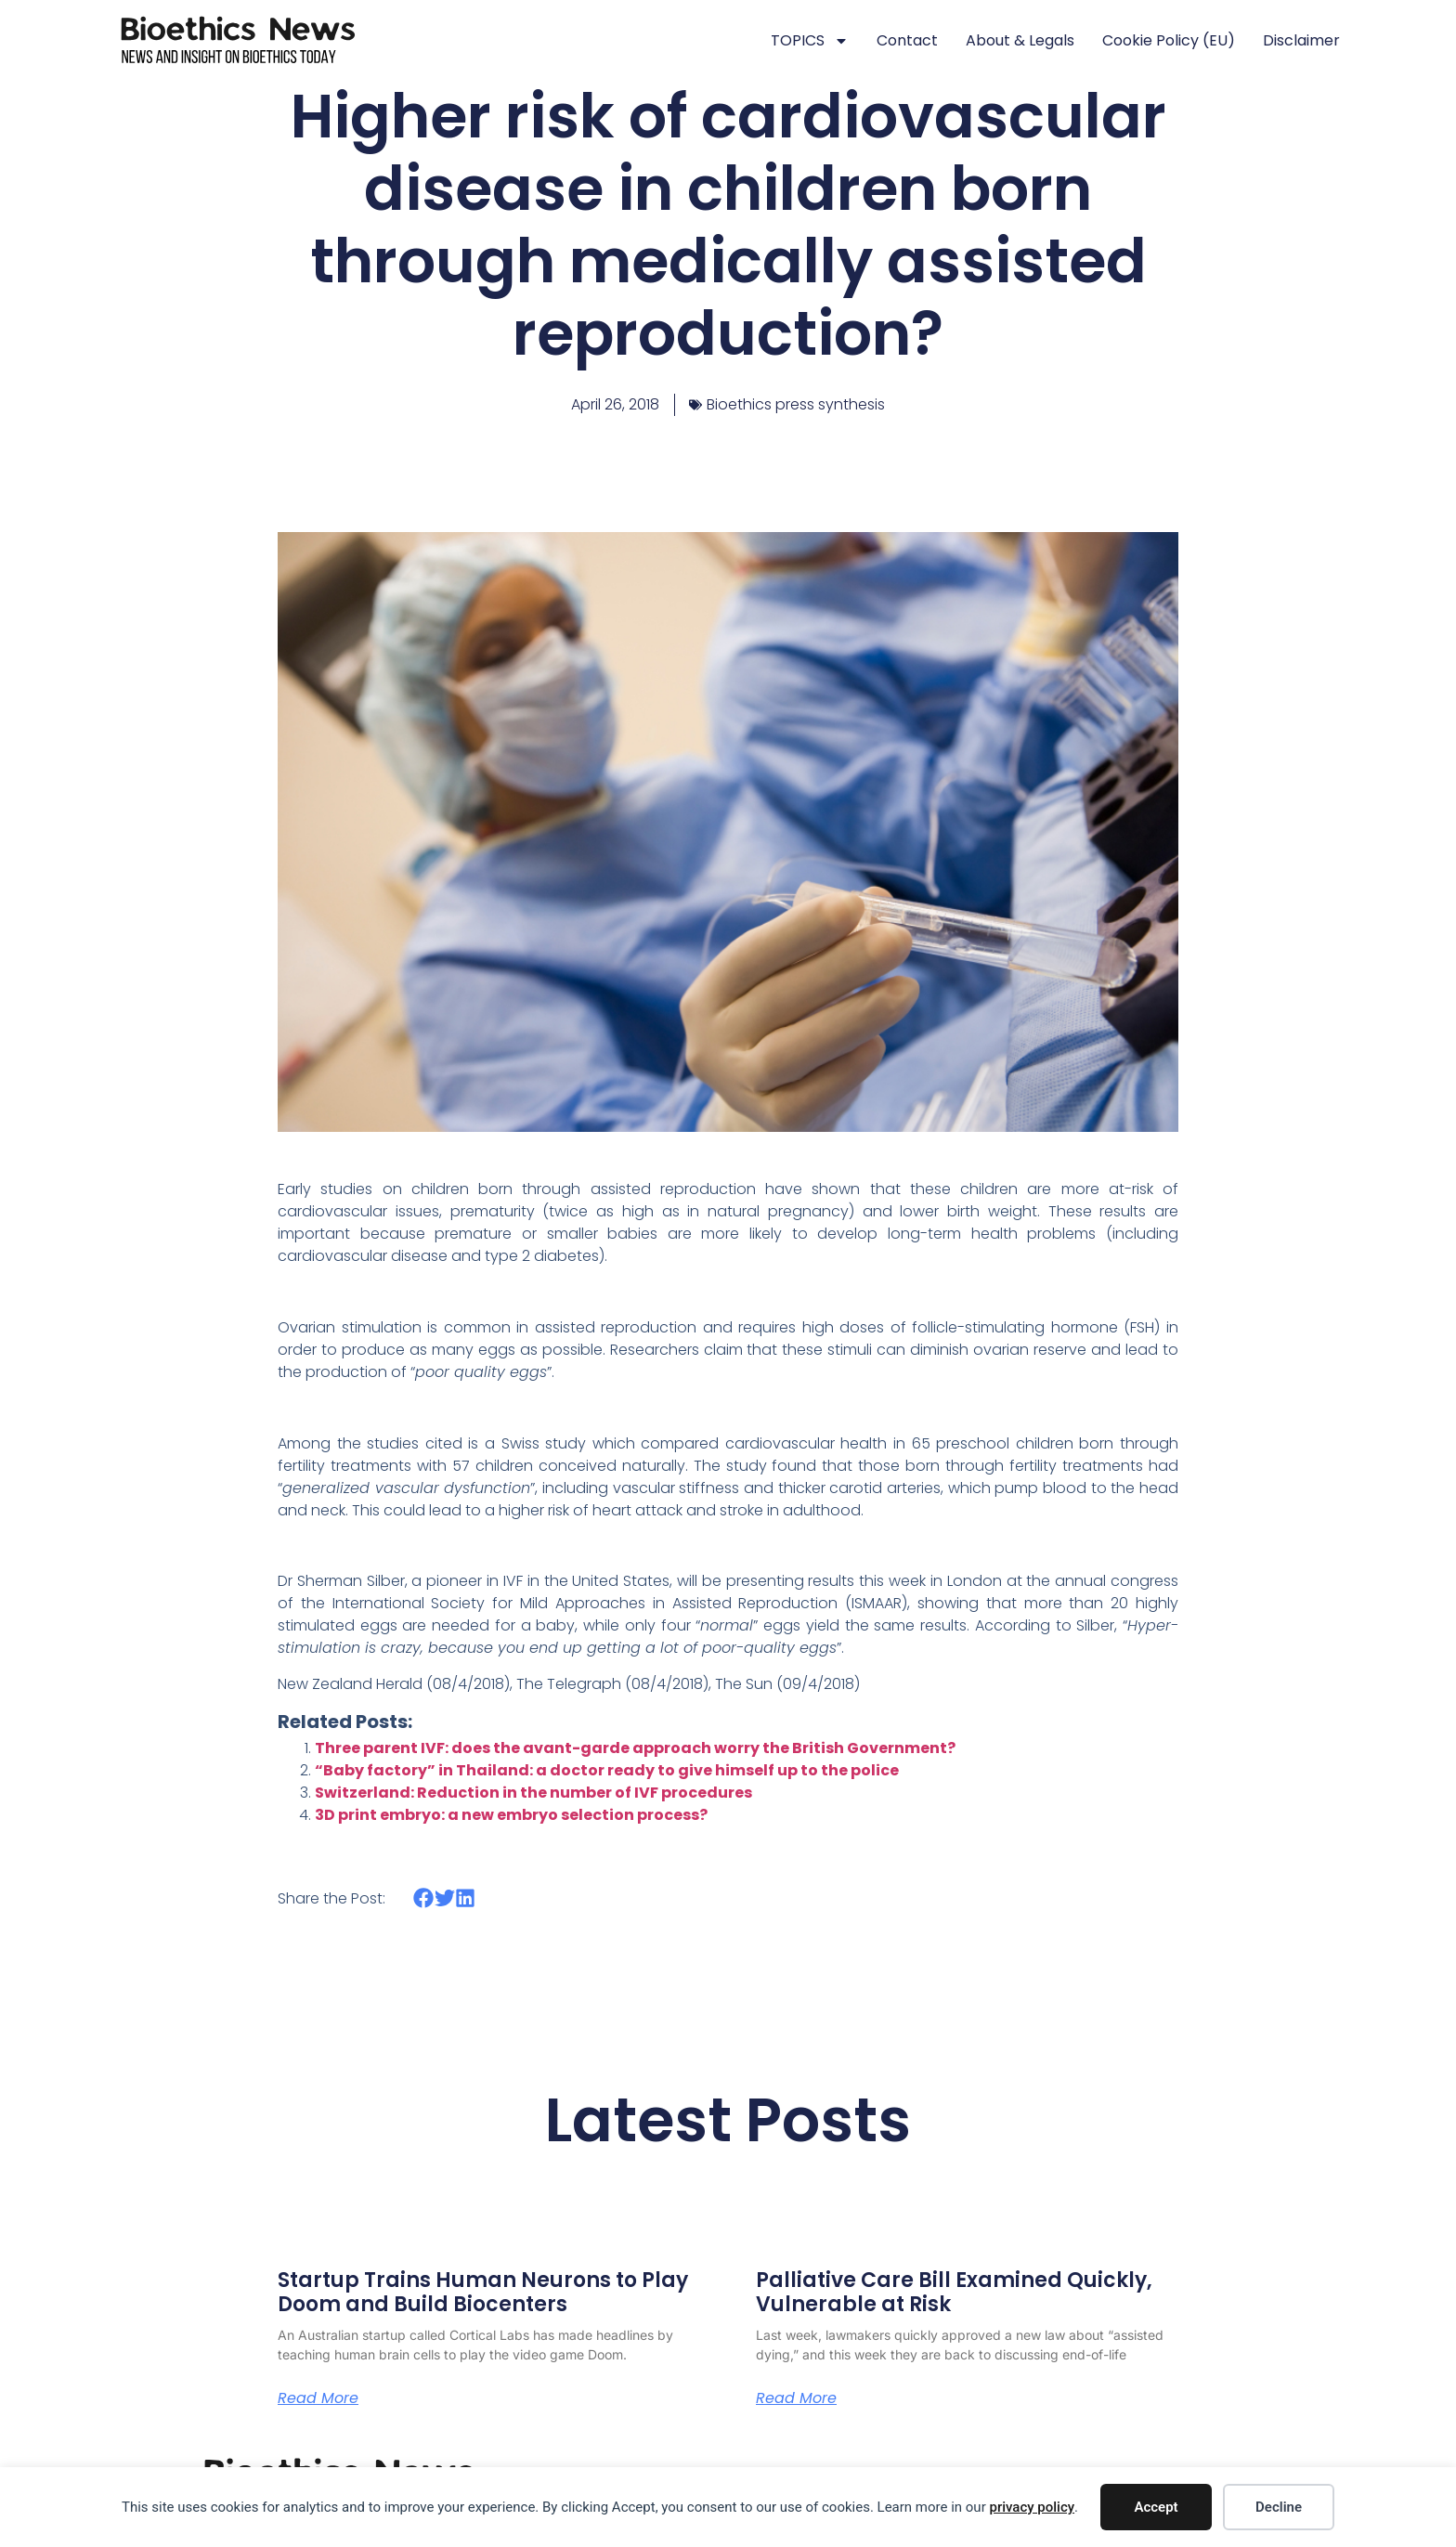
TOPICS (810, 41)
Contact (907, 40)
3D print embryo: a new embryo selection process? (511, 1815)
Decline (1278, 2507)
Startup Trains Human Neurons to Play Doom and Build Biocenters (483, 2292)
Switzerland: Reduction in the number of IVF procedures (533, 1792)
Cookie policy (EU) (1168, 40)
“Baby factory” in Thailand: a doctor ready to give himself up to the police (607, 1770)
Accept (1155, 2507)
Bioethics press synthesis (796, 404)
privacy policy (1031, 2507)
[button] (424, 1898)
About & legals (1020, 40)
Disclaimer (1301, 40)
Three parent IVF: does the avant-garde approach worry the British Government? (635, 1748)
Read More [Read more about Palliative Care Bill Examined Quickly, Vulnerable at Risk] (796, 2398)
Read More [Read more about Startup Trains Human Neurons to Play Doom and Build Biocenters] (318, 2398)
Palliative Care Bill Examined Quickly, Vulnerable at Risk (954, 2292)
